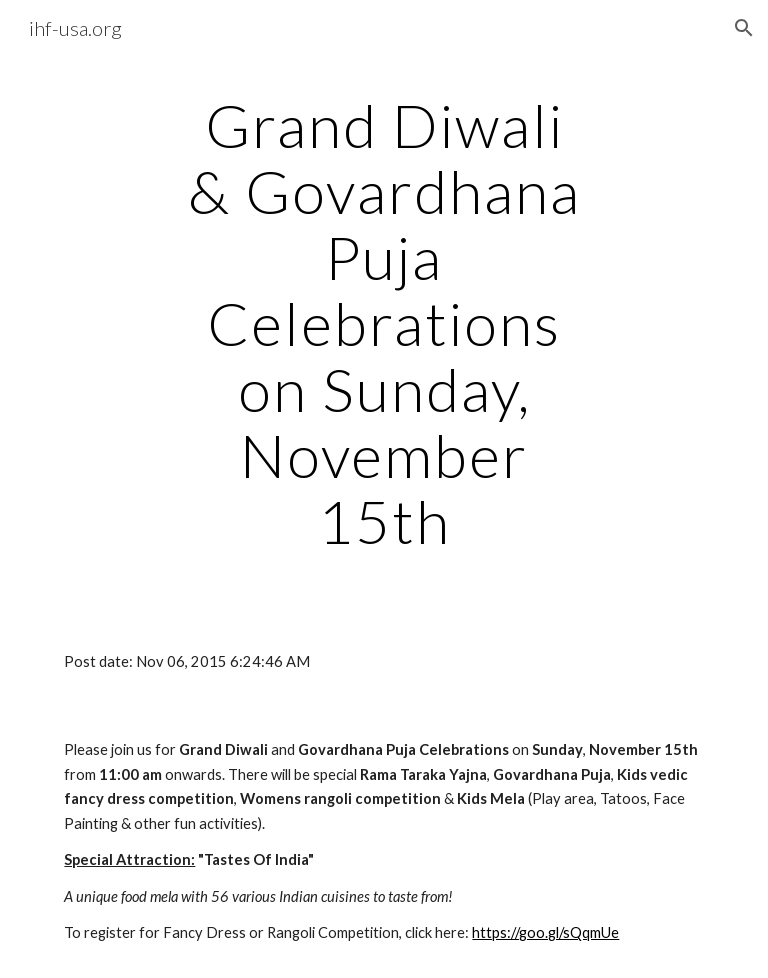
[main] (383, 323)
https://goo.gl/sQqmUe (545, 932)
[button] (744, 28)
